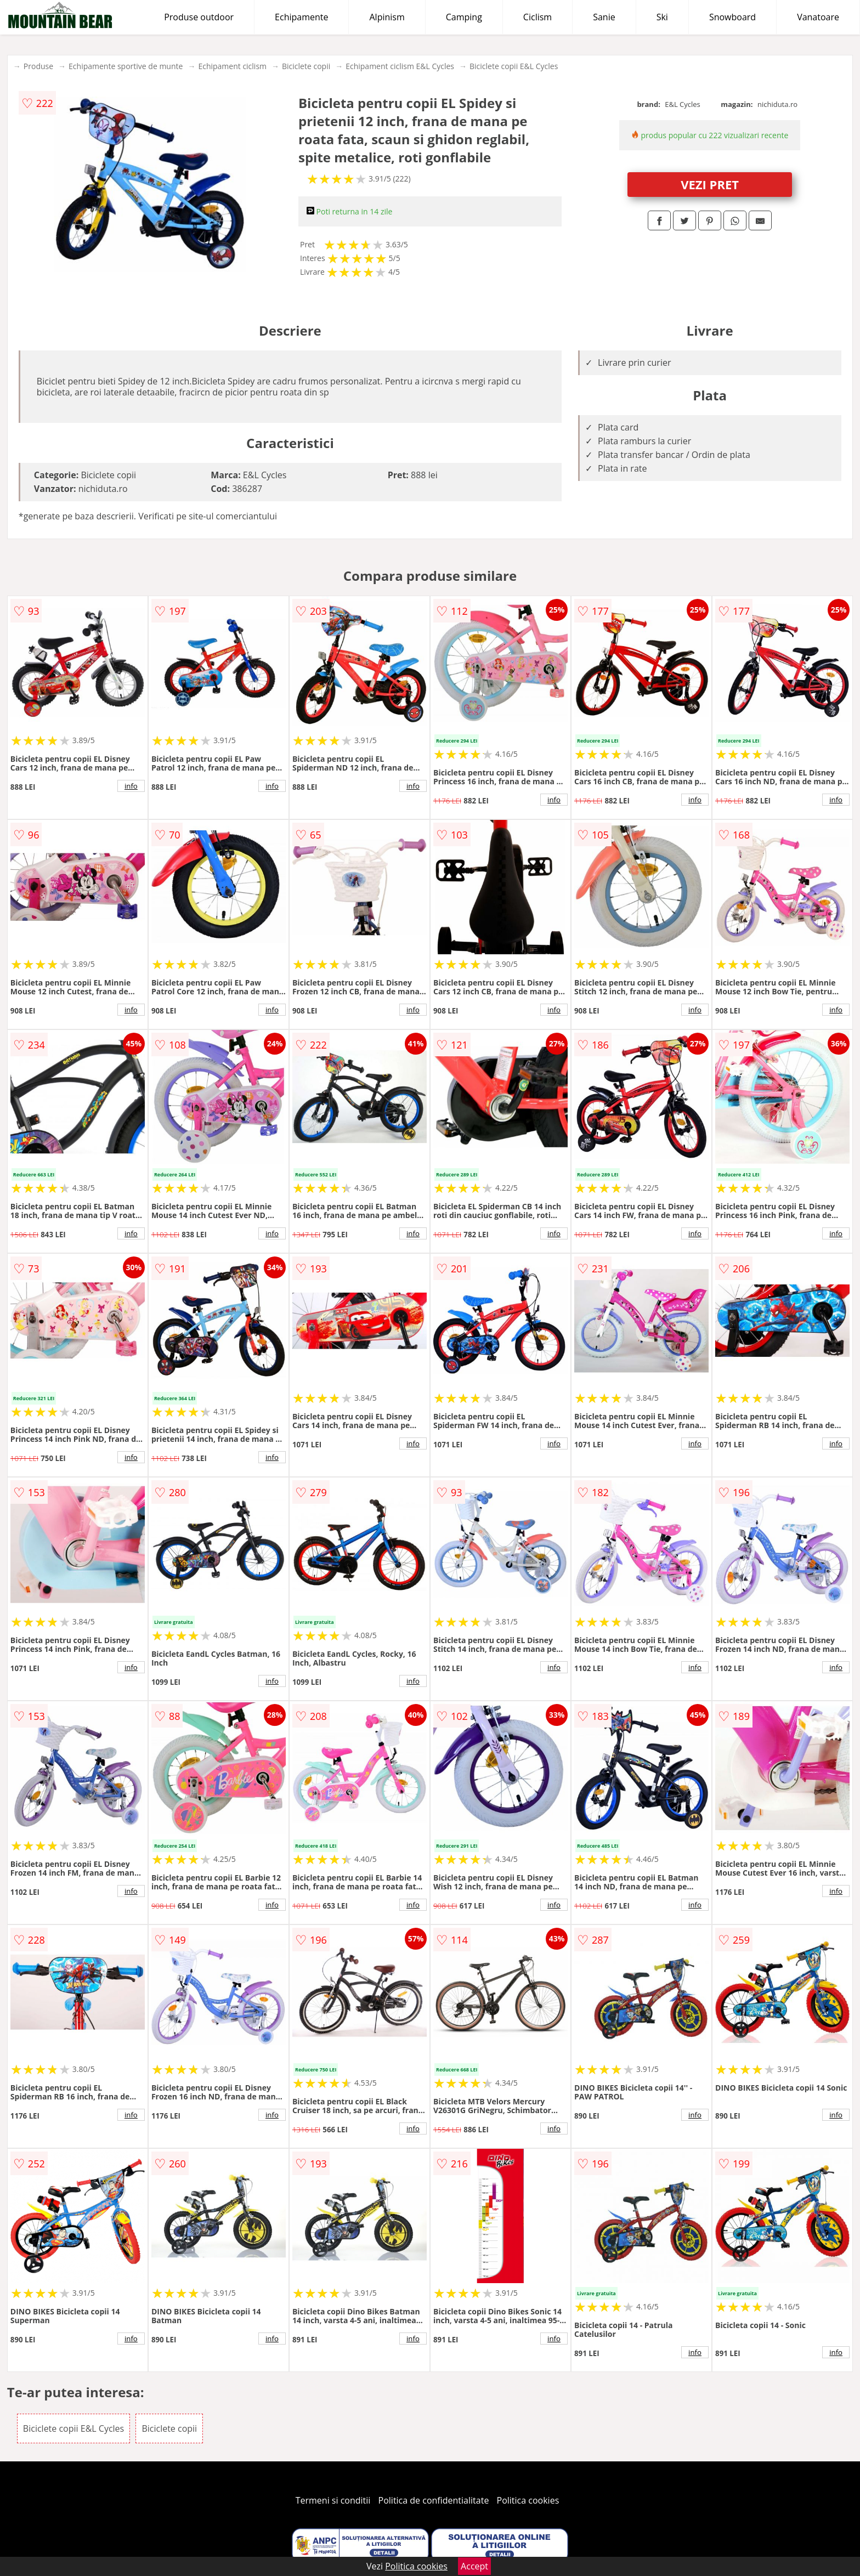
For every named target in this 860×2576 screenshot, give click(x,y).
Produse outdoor (199, 17)
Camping (464, 17)
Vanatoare (818, 17)
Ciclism (537, 17)
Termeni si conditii (333, 2500)
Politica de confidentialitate (433, 2500)
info (131, 786)
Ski (662, 17)
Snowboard (732, 17)
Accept (474, 2566)
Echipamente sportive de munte (126, 66)
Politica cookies (528, 2500)
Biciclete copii (306, 66)
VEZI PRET (710, 184)
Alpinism (386, 17)
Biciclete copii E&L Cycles (513, 66)
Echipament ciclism (232, 66)
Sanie (604, 17)
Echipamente (301, 17)
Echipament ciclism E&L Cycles (400, 66)
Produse (38, 66)
